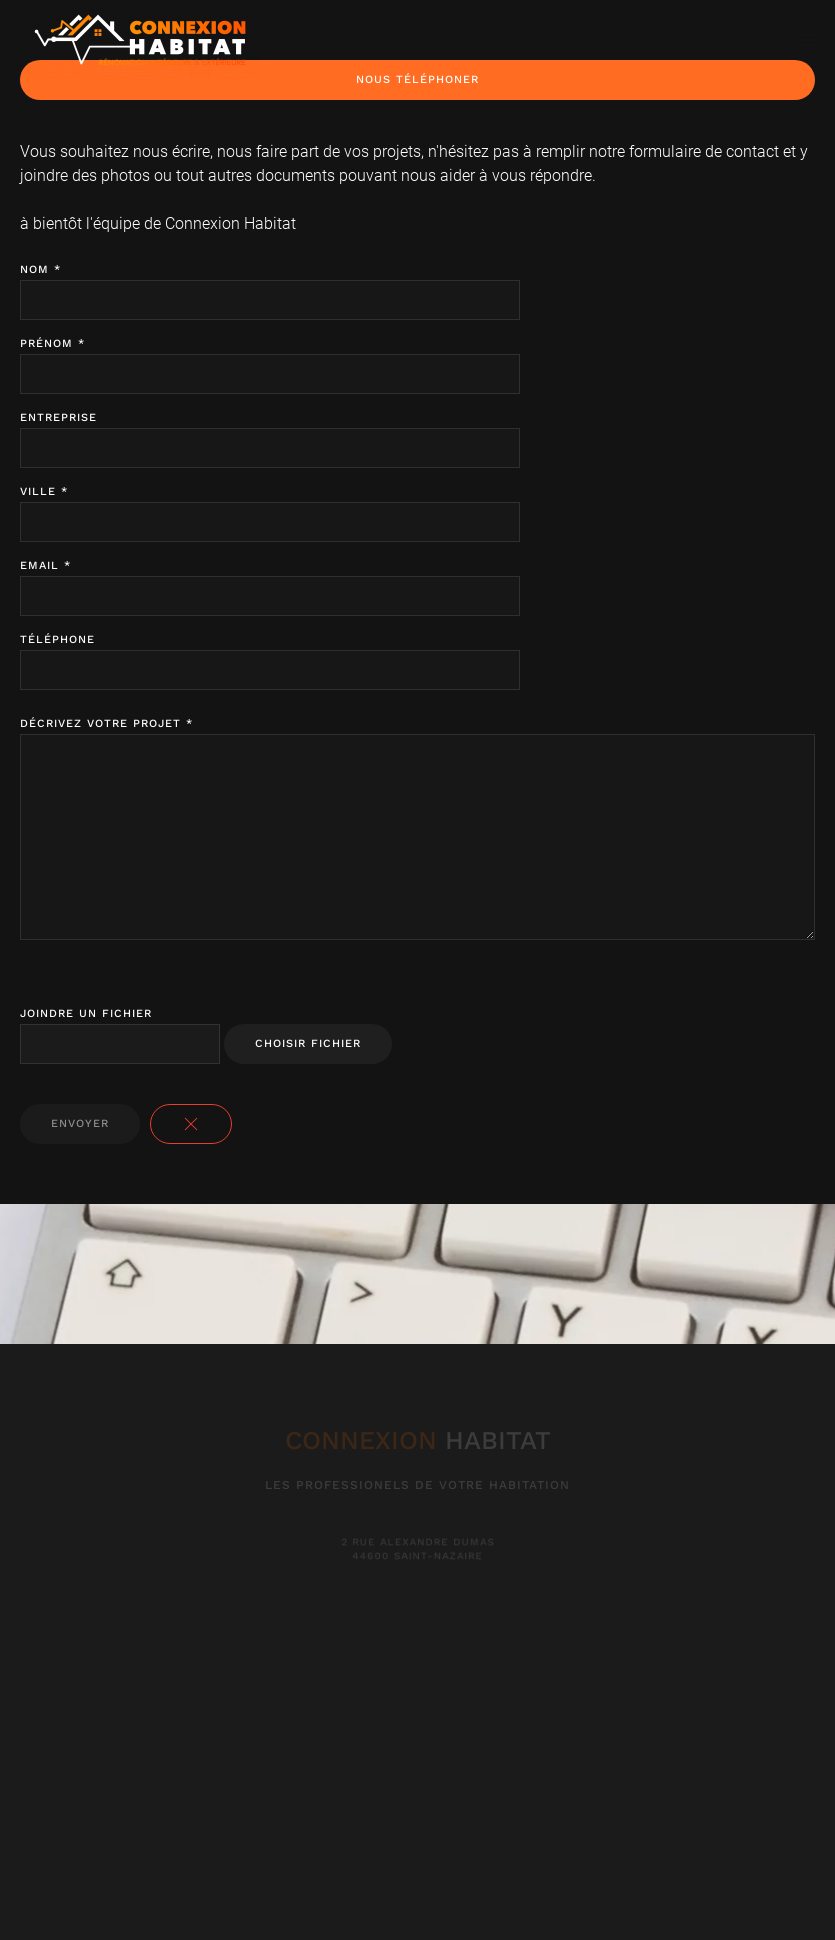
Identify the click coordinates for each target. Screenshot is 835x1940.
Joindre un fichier (86, 1013)
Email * (45, 565)
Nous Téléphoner (417, 79)
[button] (778, 40)
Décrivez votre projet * (106, 723)
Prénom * (52, 343)
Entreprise (58, 417)
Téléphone (57, 639)
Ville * (44, 491)
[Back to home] (140, 40)
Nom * (40, 269)
